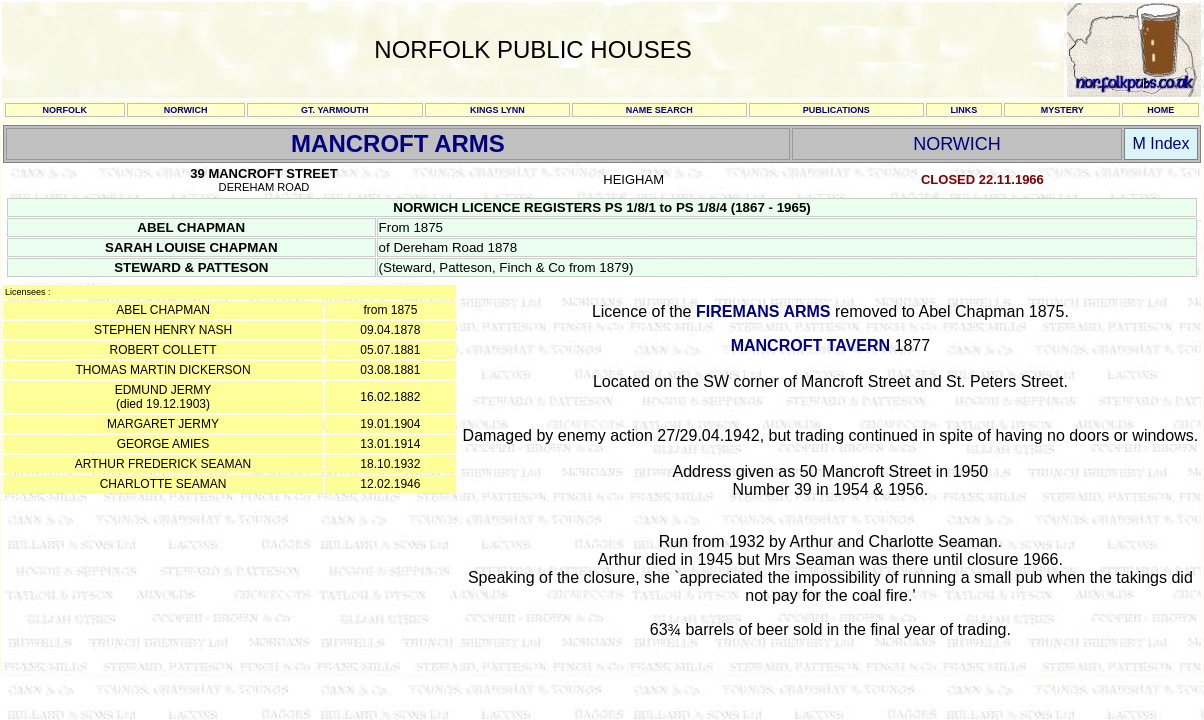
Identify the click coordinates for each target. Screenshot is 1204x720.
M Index (1161, 143)
